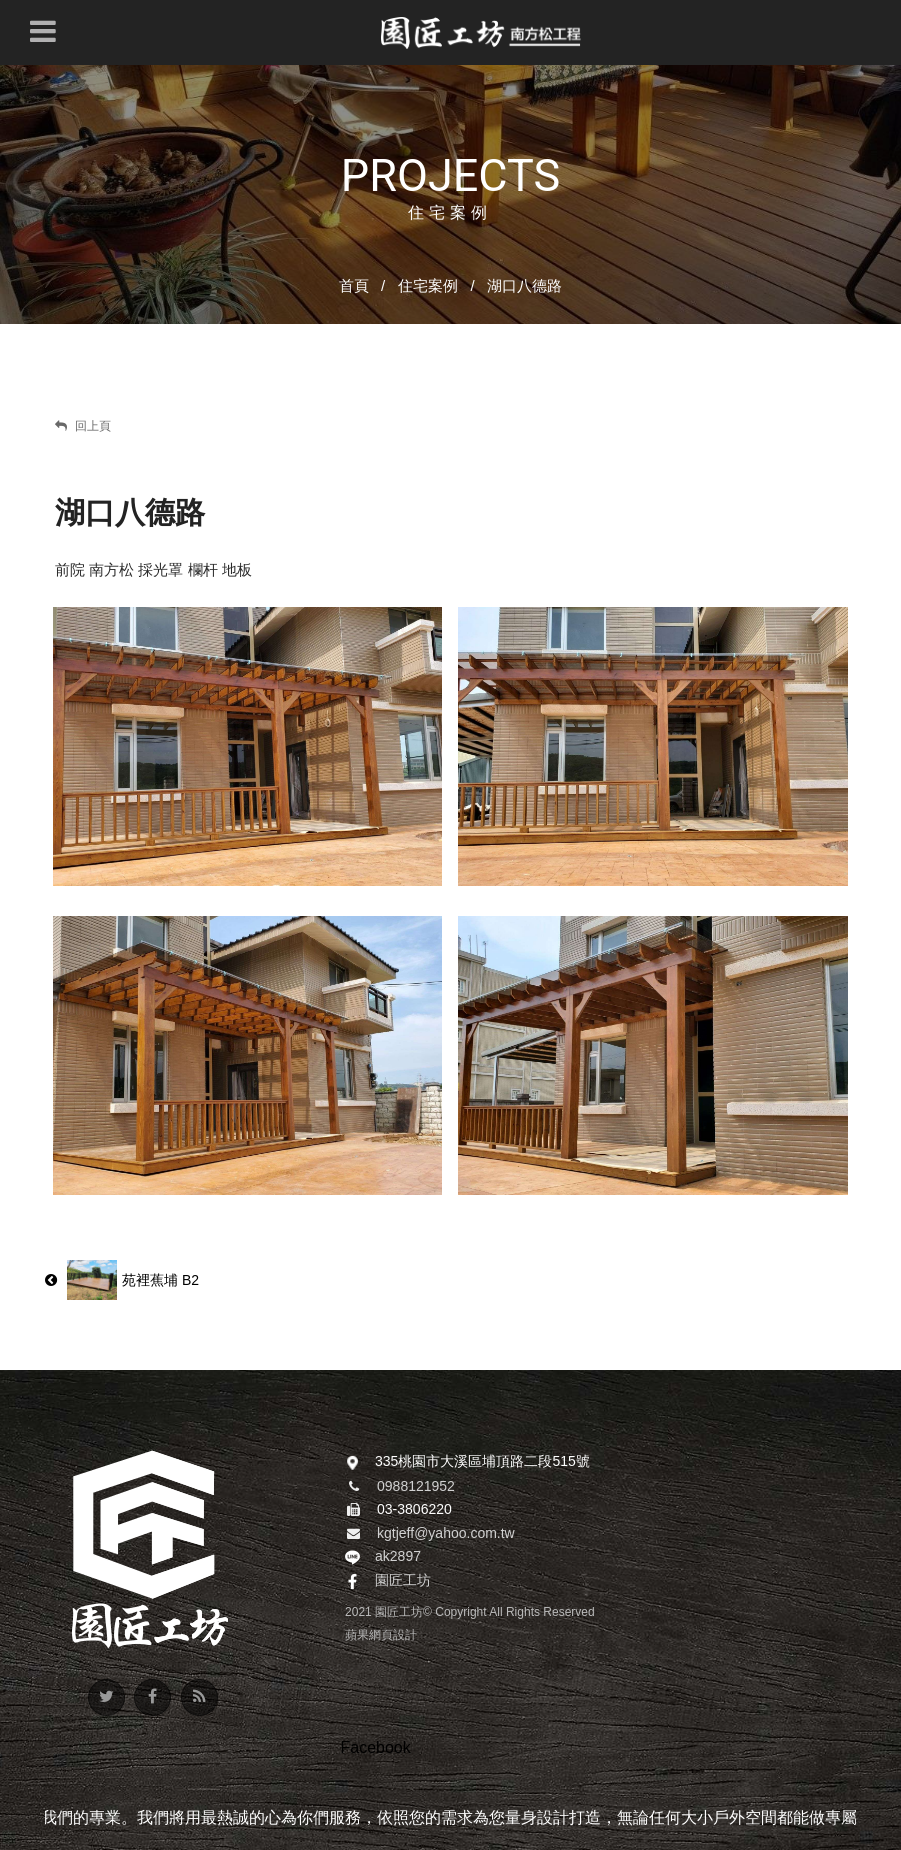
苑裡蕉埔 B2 (122, 1280)
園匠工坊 (403, 1580)
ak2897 (398, 1556)
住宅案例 (428, 285)
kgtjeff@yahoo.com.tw (446, 1533)
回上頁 (83, 426)
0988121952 (416, 1486)
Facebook (375, 1747)
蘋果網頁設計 (381, 1635)
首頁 (354, 285)
